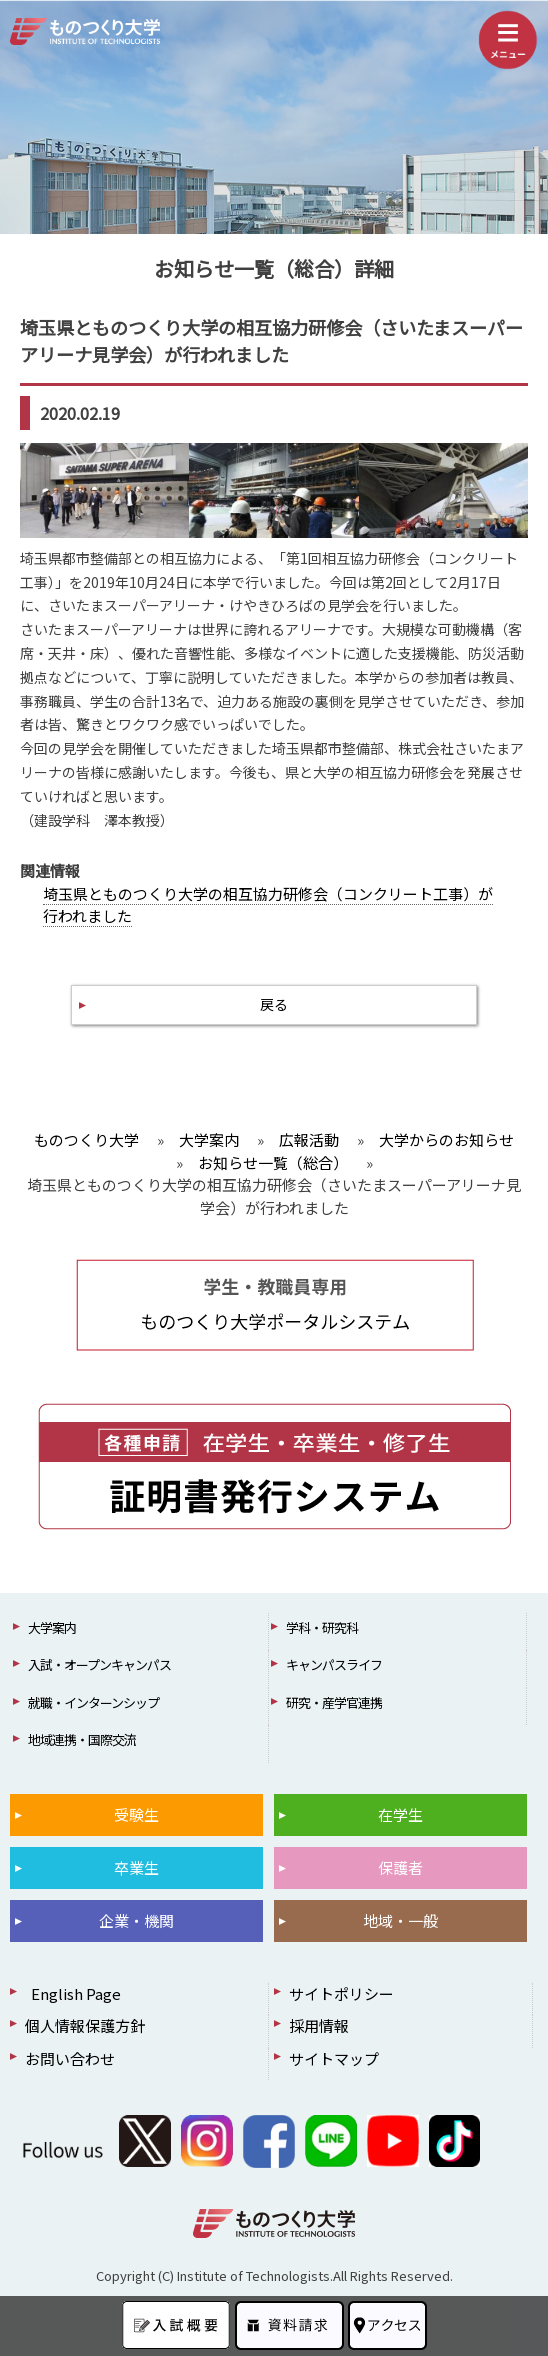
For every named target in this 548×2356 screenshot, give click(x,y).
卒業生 (136, 1867)
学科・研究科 (322, 1627)
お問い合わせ (70, 2058)
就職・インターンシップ (93, 1702)
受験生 (136, 1814)
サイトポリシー (341, 1993)
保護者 (400, 1867)
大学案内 (52, 1627)
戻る (274, 1004)
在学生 (400, 1814)
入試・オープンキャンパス (99, 1664)
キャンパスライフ (334, 1664)
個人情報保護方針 (85, 2025)
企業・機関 (136, 1920)
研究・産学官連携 (334, 1702)
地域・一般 (400, 1920)
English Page (73, 1993)
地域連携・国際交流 (82, 1739)
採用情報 (319, 2025)
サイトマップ (334, 2058)
